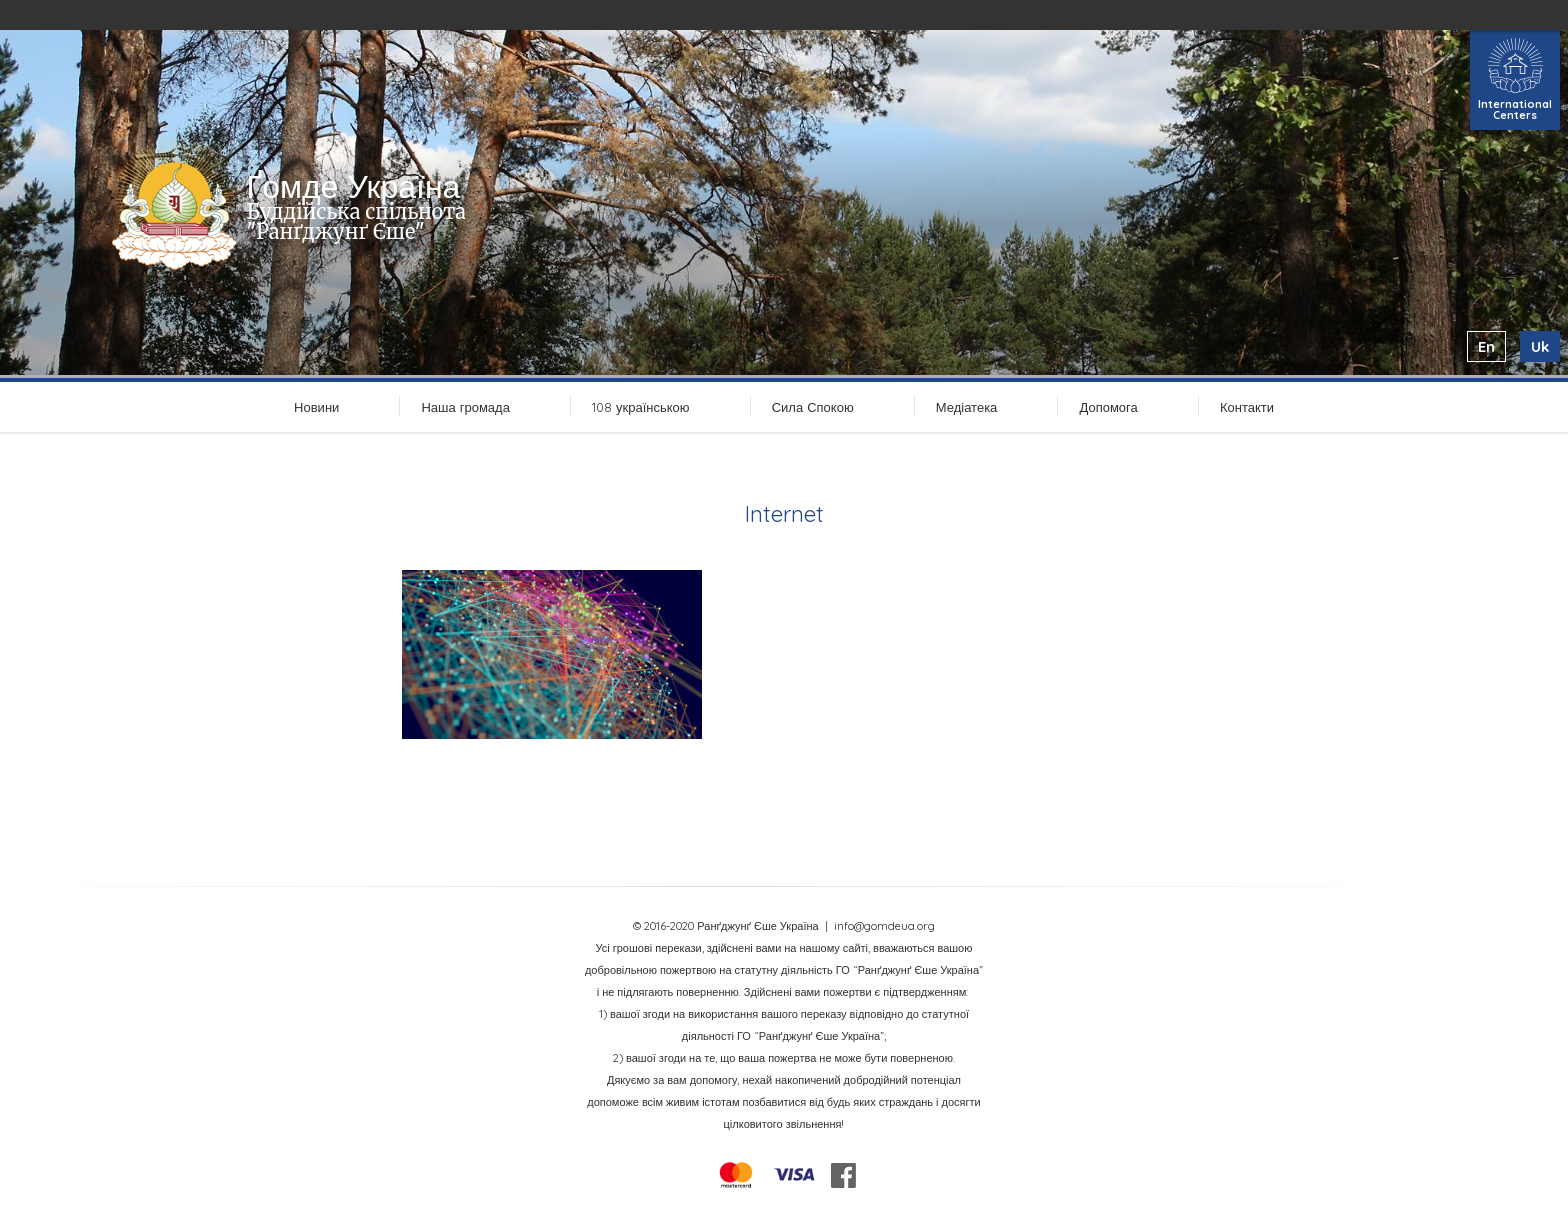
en (1486, 346)
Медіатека (967, 407)
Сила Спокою (813, 407)
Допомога (1108, 407)
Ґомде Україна (354, 186)
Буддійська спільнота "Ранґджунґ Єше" (356, 221)
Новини (316, 407)
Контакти (1247, 407)
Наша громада (465, 407)
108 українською (641, 407)
